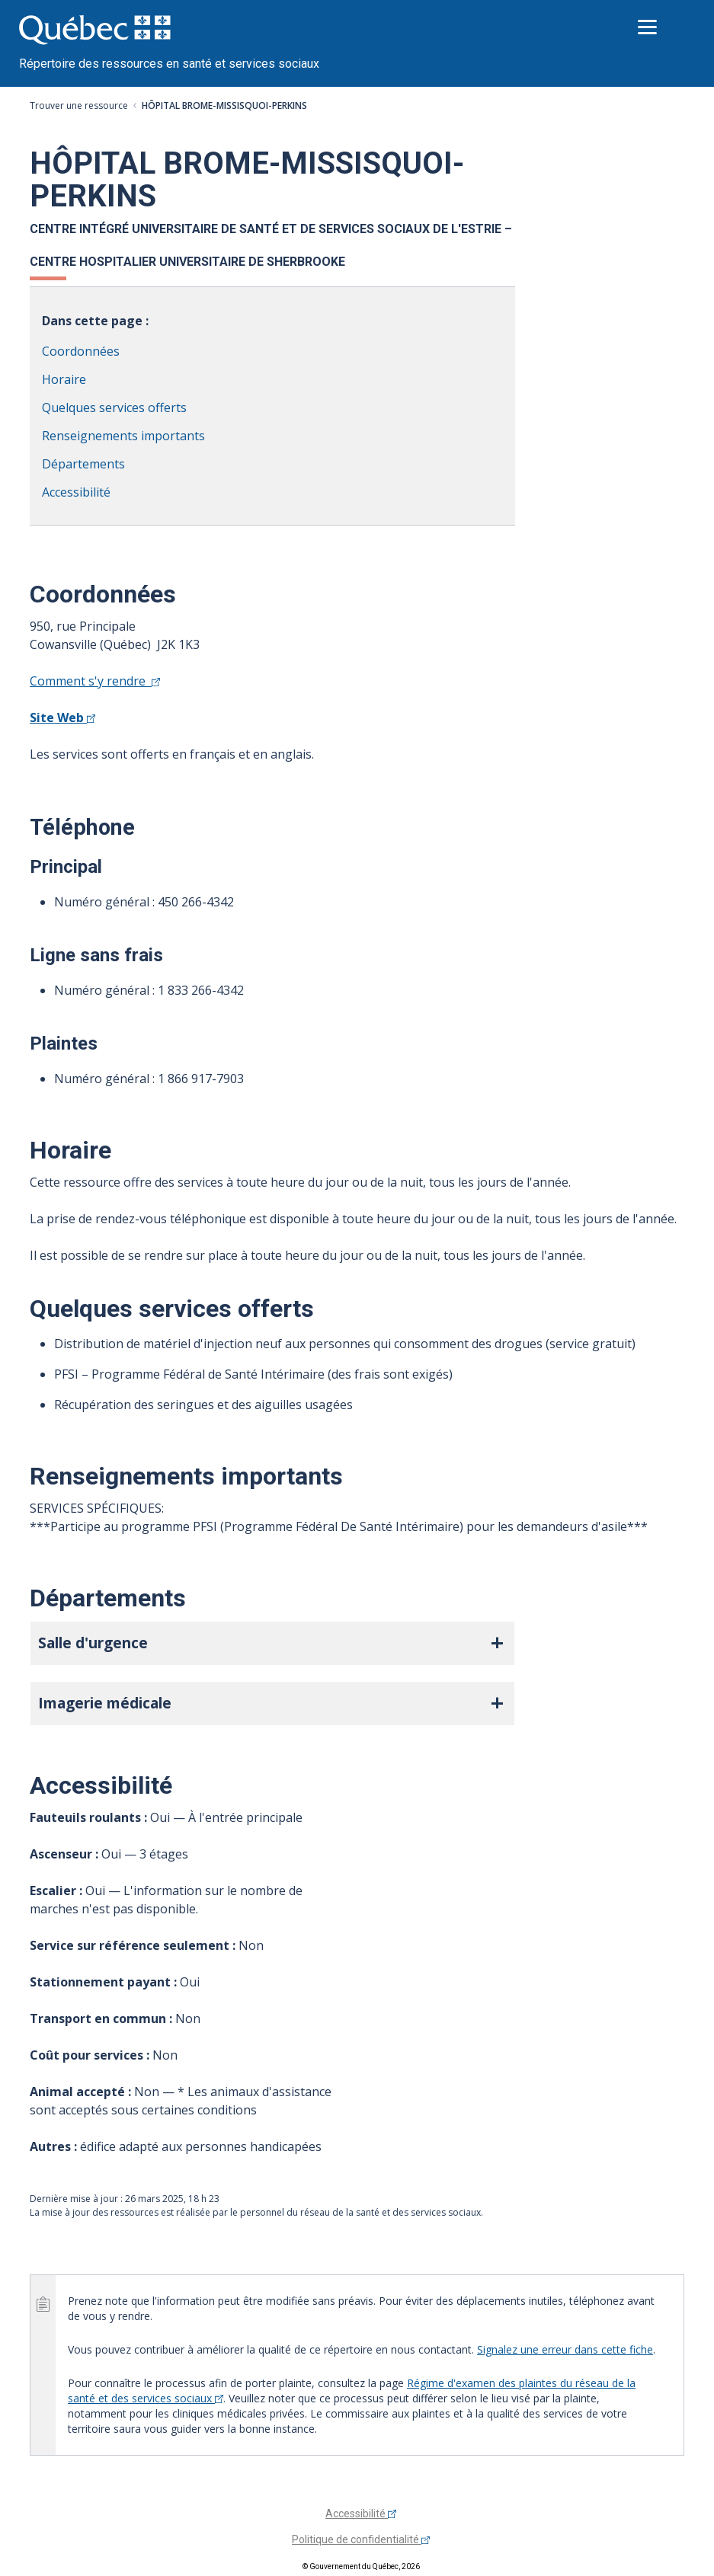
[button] (272, 1643)
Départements (83, 463)
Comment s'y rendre (95, 681)
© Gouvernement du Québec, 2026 (361, 2566)
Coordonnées (81, 351)
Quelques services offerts (114, 407)
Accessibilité (76, 492)
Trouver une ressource (79, 105)
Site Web (62, 717)
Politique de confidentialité (361, 2539)
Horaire (64, 379)
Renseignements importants (123, 435)
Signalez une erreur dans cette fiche (565, 2349)
